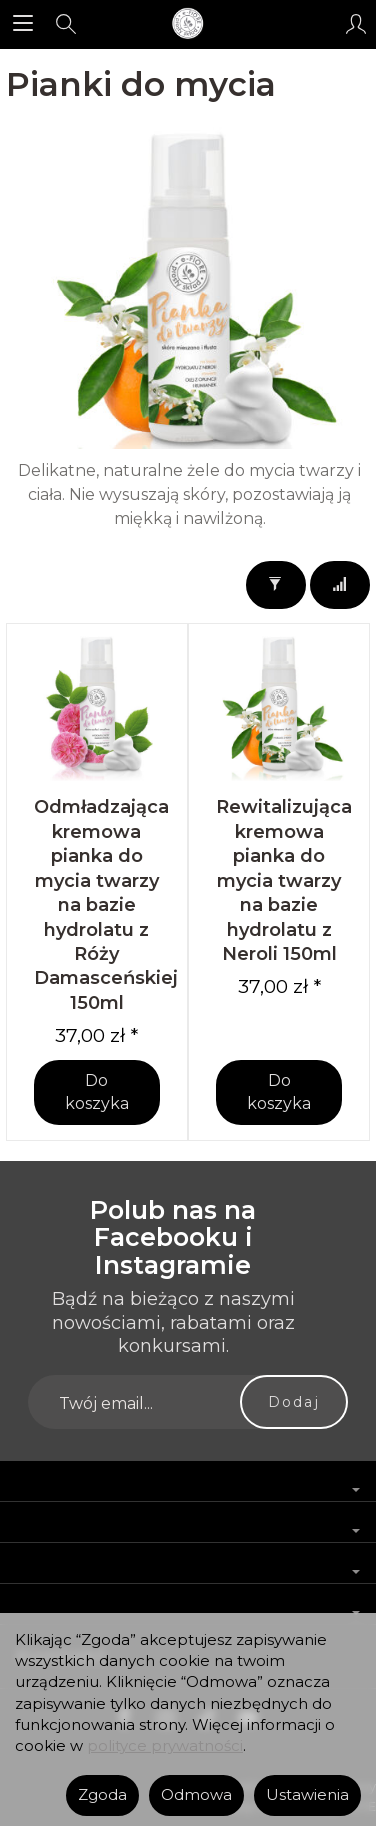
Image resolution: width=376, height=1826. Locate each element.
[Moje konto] (356, 24)
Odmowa (196, 1795)
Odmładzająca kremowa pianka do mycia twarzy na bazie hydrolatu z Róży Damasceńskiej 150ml (106, 904)
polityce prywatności (165, 1746)
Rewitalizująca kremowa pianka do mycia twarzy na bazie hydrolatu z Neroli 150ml (284, 880)
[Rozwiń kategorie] (23, 24)
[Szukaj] (66, 24)
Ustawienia (307, 1795)
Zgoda (102, 1795)
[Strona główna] (188, 24)
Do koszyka (97, 1092)
